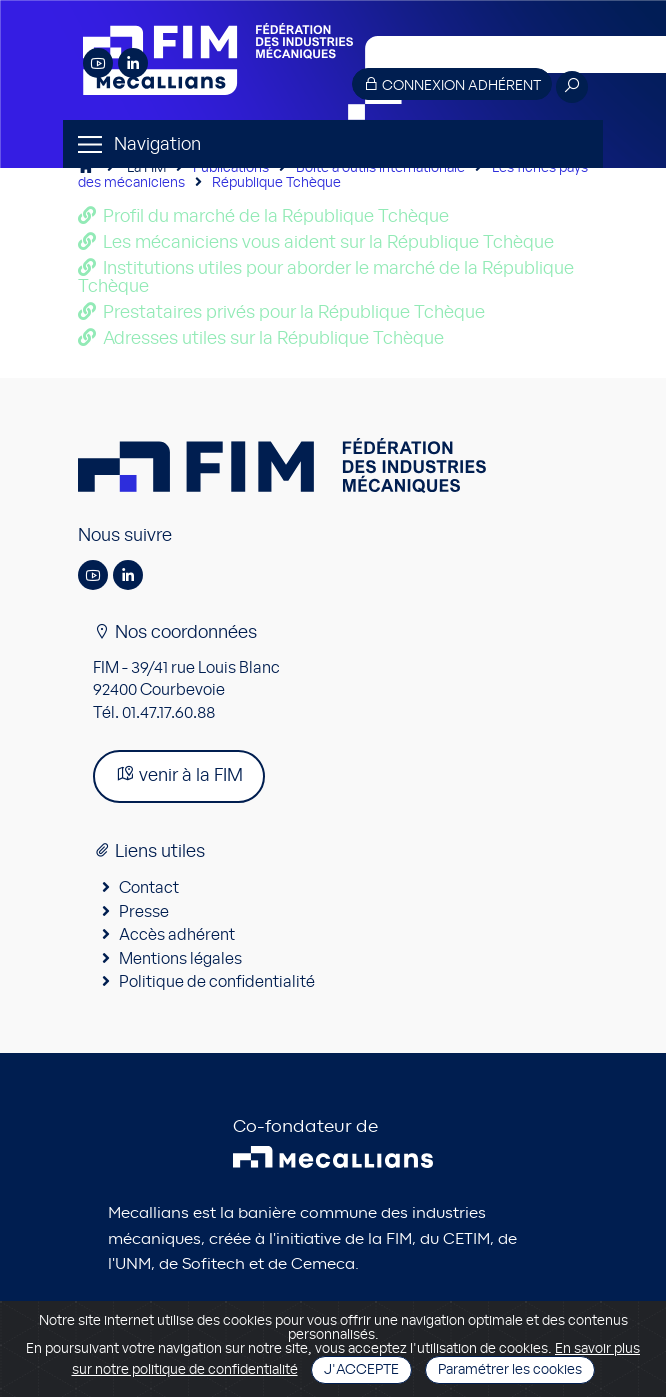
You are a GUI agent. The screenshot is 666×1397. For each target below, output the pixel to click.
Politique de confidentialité (217, 982)
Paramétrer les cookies (510, 1370)
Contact (149, 888)
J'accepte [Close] (361, 1370)
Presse (144, 912)
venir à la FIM (179, 774)
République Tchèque (276, 183)
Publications (231, 168)
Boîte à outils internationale (380, 168)
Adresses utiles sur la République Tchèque (273, 339)
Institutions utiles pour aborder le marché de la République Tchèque (326, 278)
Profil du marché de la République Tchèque (276, 217)
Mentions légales (180, 959)
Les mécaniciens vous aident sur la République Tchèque (328, 243)
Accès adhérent (177, 935)
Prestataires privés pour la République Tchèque (294, 313)
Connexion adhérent (452, 84)
